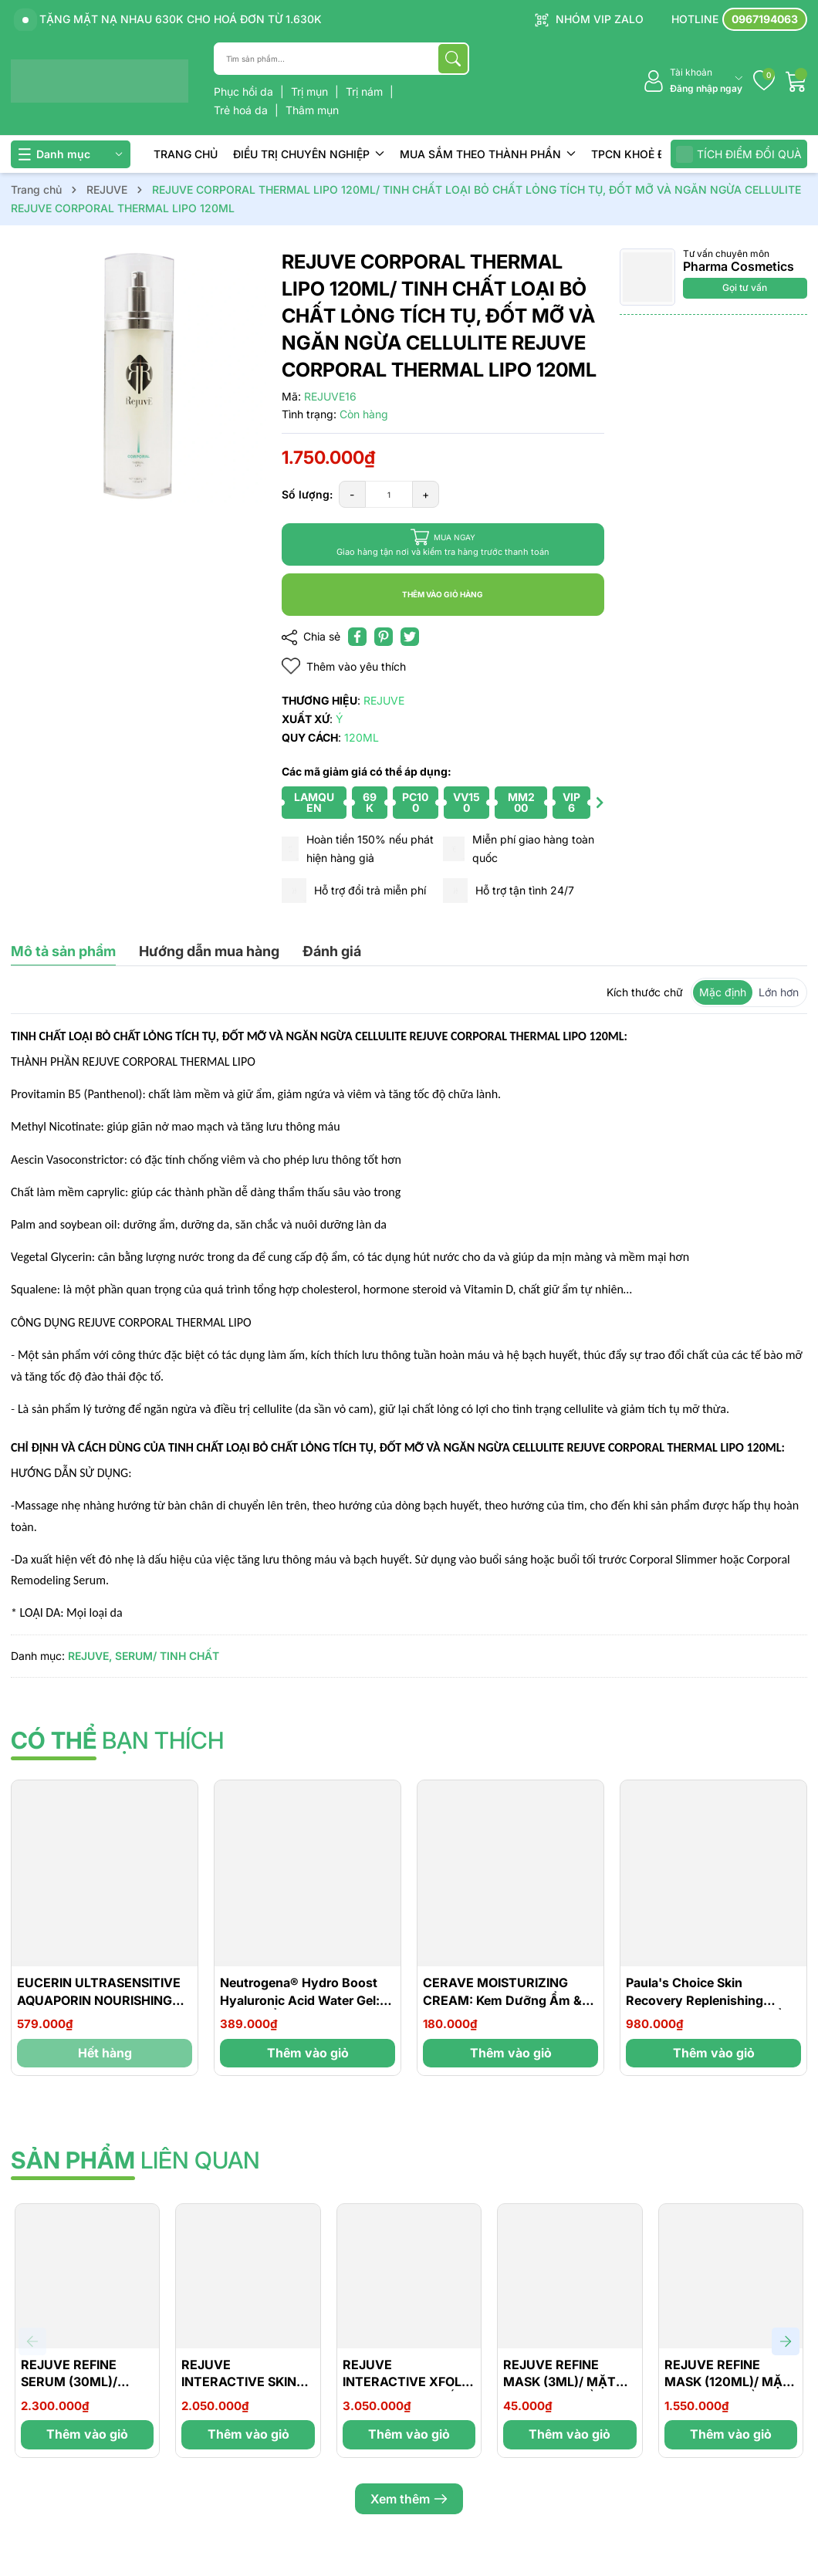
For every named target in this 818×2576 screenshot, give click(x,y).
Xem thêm (409, 2499)
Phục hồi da (245, 91)
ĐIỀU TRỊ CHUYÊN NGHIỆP (308, 154)
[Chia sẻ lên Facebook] (357, 636)
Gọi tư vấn (744, 287)
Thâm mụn (312, 110)
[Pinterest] (383, 636)
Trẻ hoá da (242, 110)
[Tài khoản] (692, 80)
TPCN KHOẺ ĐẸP (642, 154)
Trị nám (366, 91)
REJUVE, (90, 1655)
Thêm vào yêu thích (344, 666)
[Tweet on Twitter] (410, 636)
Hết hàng (105, 2052)
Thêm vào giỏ (308, 2052)
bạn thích (117, 1740)
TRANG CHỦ (186, 154)
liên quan (135, 2160)
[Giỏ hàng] (796, 81)
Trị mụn (311, 91)
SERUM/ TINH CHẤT (167, 1655)
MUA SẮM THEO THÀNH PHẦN (488, 154)
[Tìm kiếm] (453, 58)
